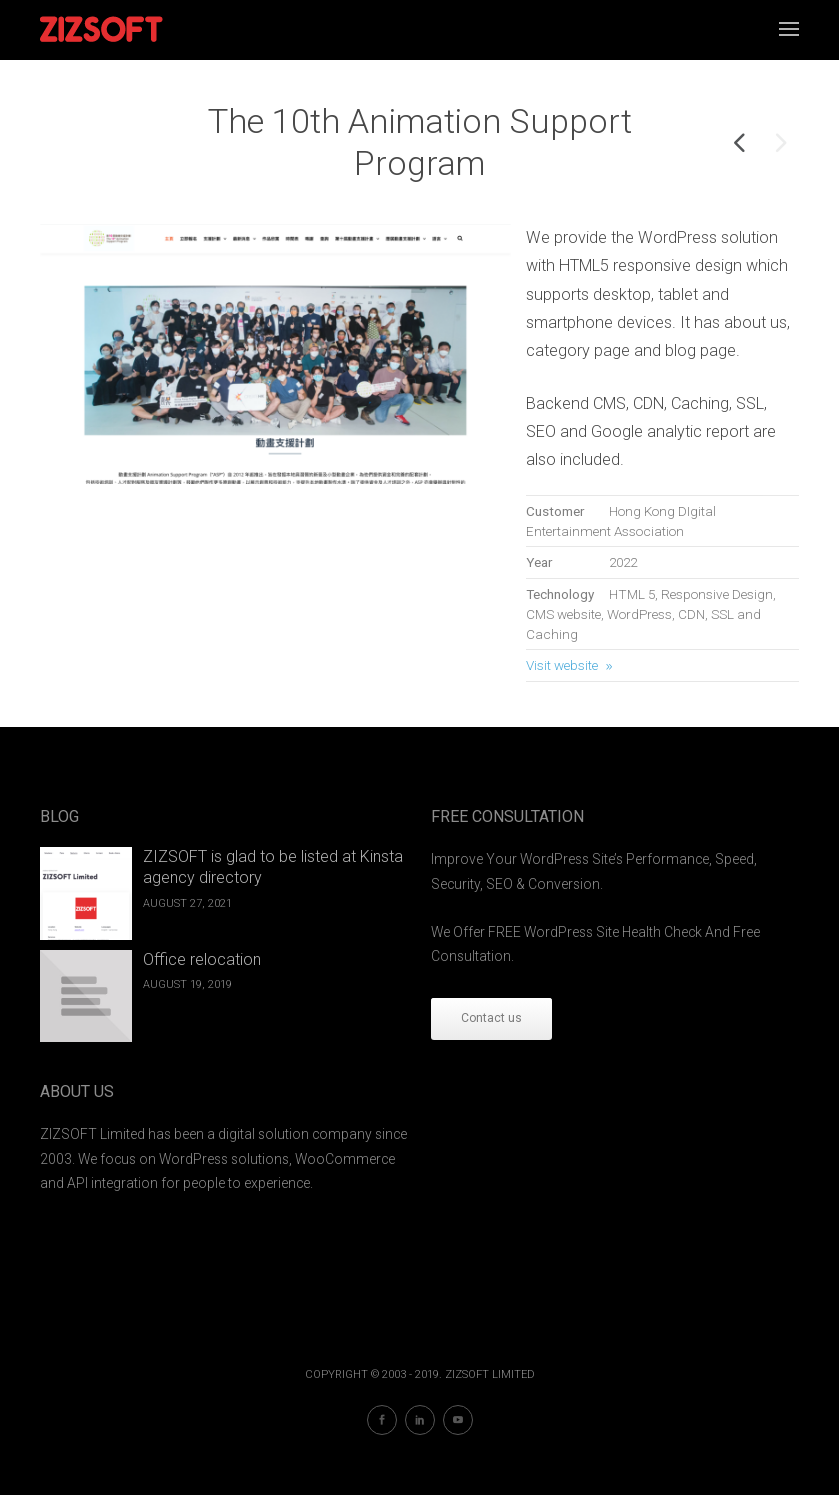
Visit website (562, 665)
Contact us (491, 1018)
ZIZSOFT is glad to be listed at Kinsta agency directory (273, 867)
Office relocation (202, 959)
